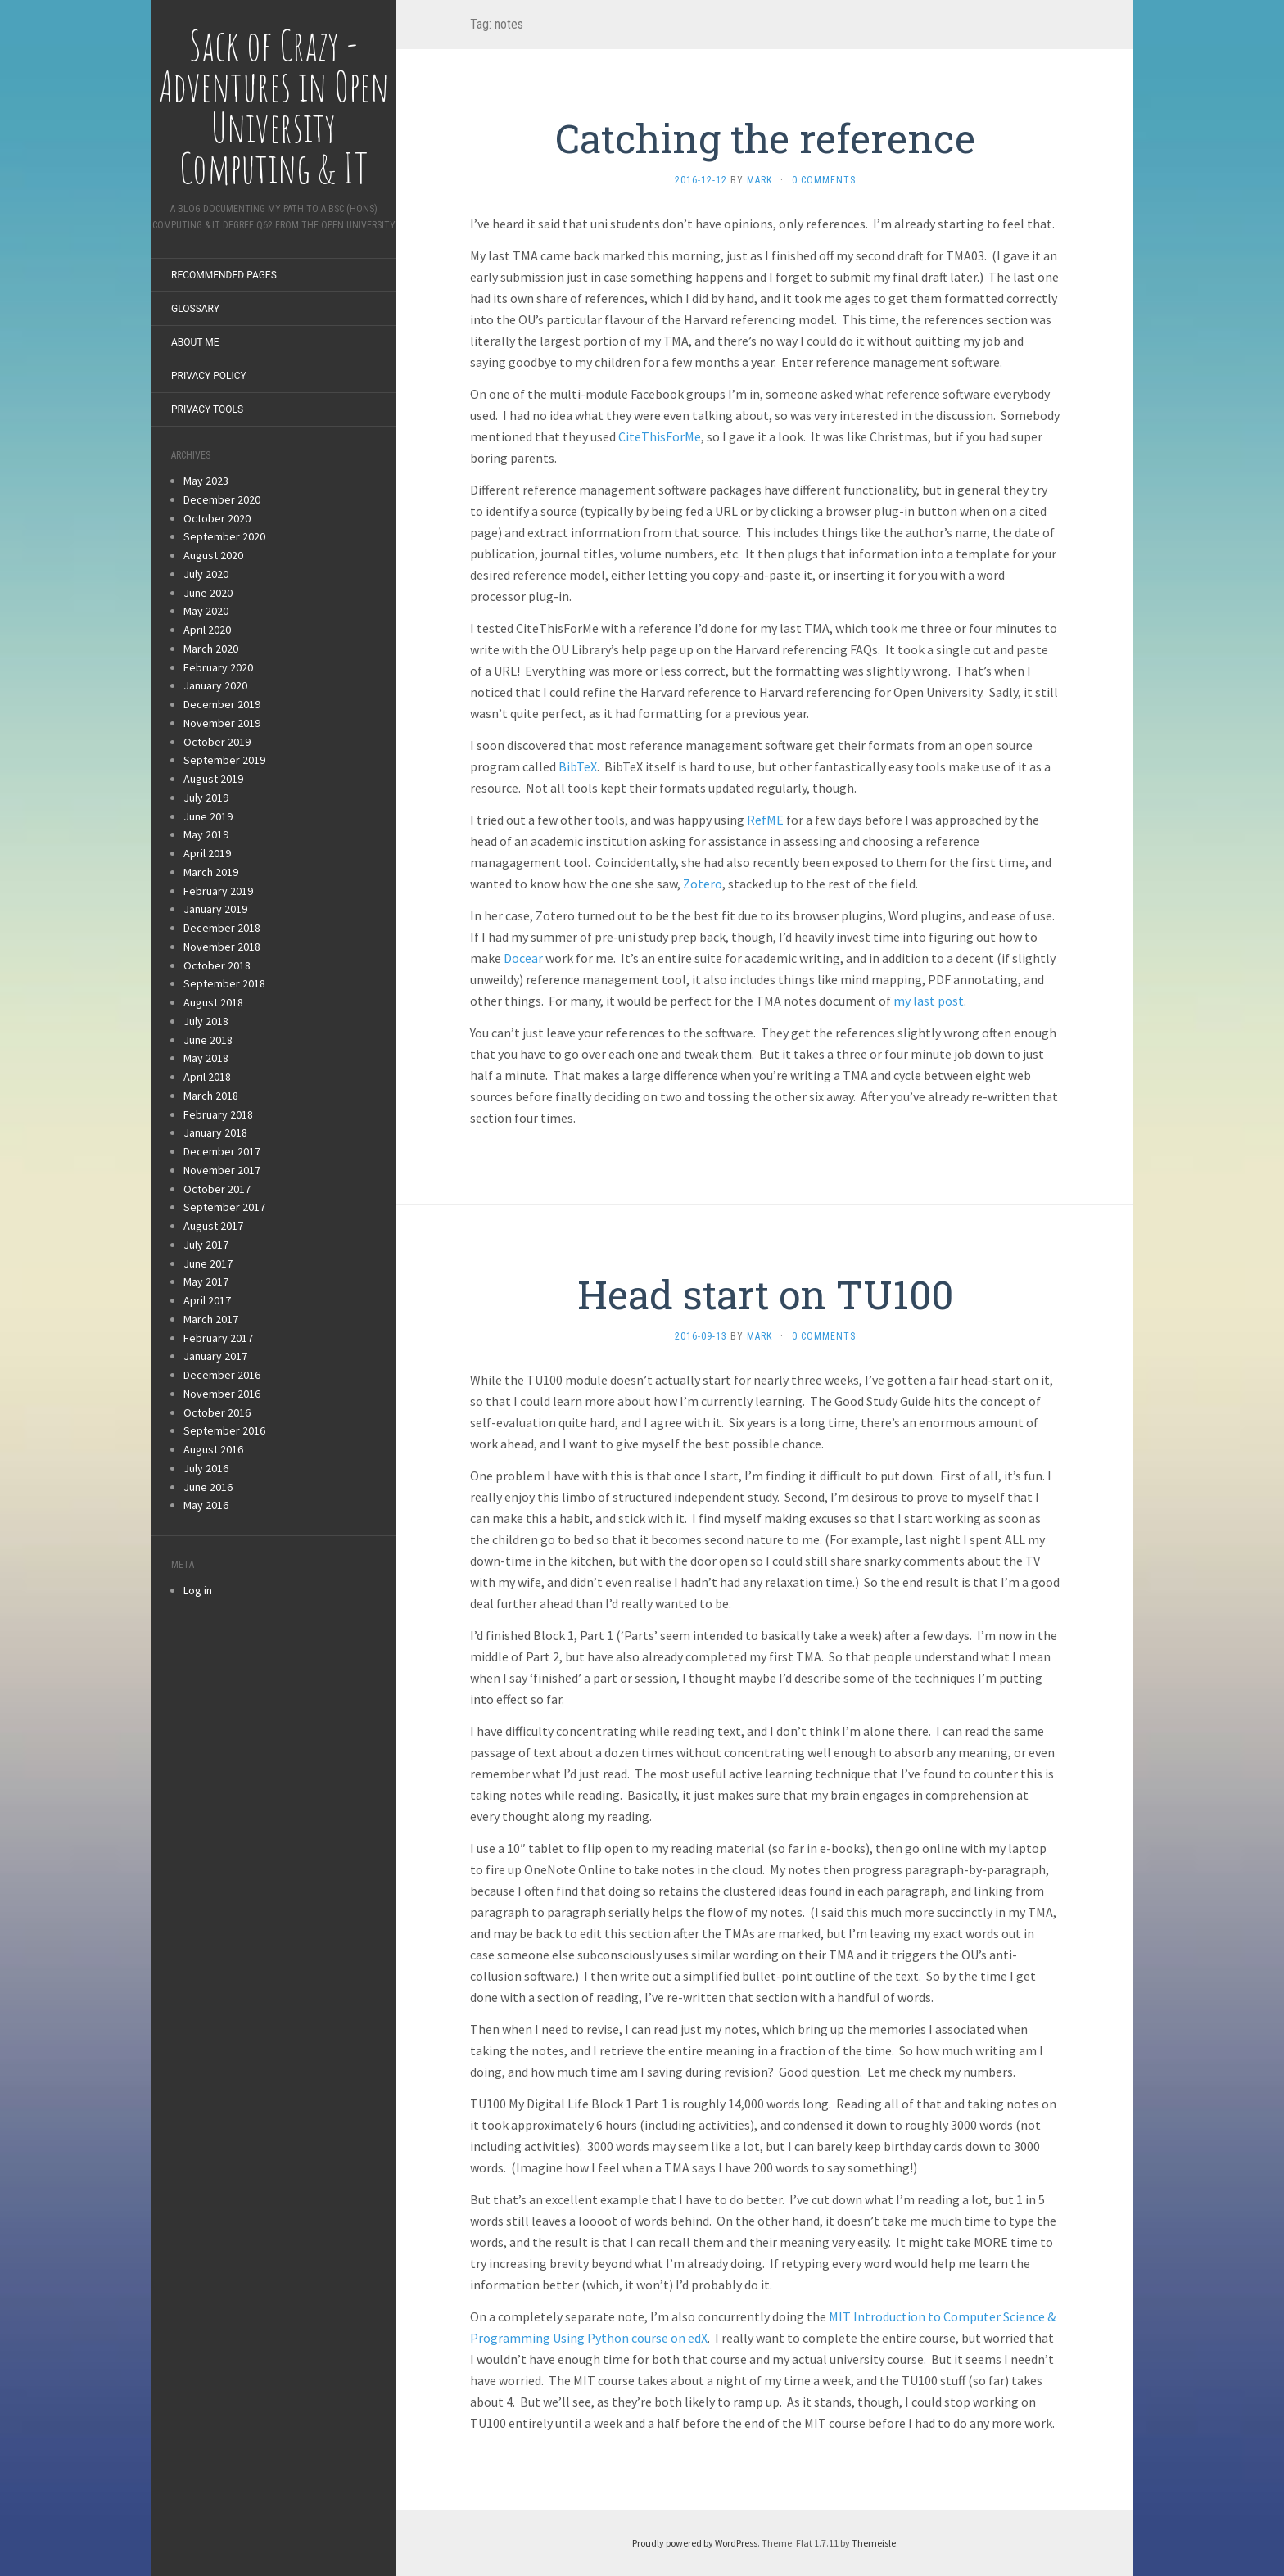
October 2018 (217, 965)
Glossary (195, 308)
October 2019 (217, 741)
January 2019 (215, 909)
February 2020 (218, 667)
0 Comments (824, 180)
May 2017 (205, 1281)
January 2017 (215, 1356)
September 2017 (224, 1207)
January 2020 (215, 685)
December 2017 (221, 1151)
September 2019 (224, 759)
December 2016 (221, 1374)
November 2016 (221, 1393)
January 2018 (215, 1132)
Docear (523, 958)
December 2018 (221, 927)
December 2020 (221, 499)
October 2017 (217, 1189)
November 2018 (221, 946)
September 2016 (224, 1430)
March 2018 (210, 1095)
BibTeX (577, 766)
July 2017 (205, 1244)
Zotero (702, 883)
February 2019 (218, 891)
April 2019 (207, 853)
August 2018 (213, 1002)
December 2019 (221, 704)
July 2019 (205, 797)
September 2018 (224, 983)
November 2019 (221, 723)
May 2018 (205, 1058)
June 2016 (208, 1487)
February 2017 (218, 1338)
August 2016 (213, 1449)
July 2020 (205, 574)
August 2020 (213, 555)
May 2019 (205, 834)
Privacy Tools (207, 409)
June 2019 (208, 816)
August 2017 (213, 1225)
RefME (765, 819)
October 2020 (217, 518)
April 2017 (207, 1300)
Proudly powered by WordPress (694, 2543)
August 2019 (213, 778)
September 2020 (224, 536)
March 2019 (210, 872)
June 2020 (208, 592)
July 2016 (205, 1468)
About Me (195, 342)
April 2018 (207, 1076)
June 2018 (208, 1040)
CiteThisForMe (659, 436)
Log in (197, 1590)
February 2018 (218, 1114)
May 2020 (205, 610)
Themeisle (874, 2543)
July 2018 (205, 1021)
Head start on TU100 (765, 1294)
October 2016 (217, 1412)
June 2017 (208, 1263)
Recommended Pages (224, 275)
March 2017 (210, 1319)
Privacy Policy (208, 376)
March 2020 (210, 648)
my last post (928, 1000)
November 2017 (221, 1170)
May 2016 (205, 1505)
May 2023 (205, 480)
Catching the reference (765, 138)
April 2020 (207, 629)
